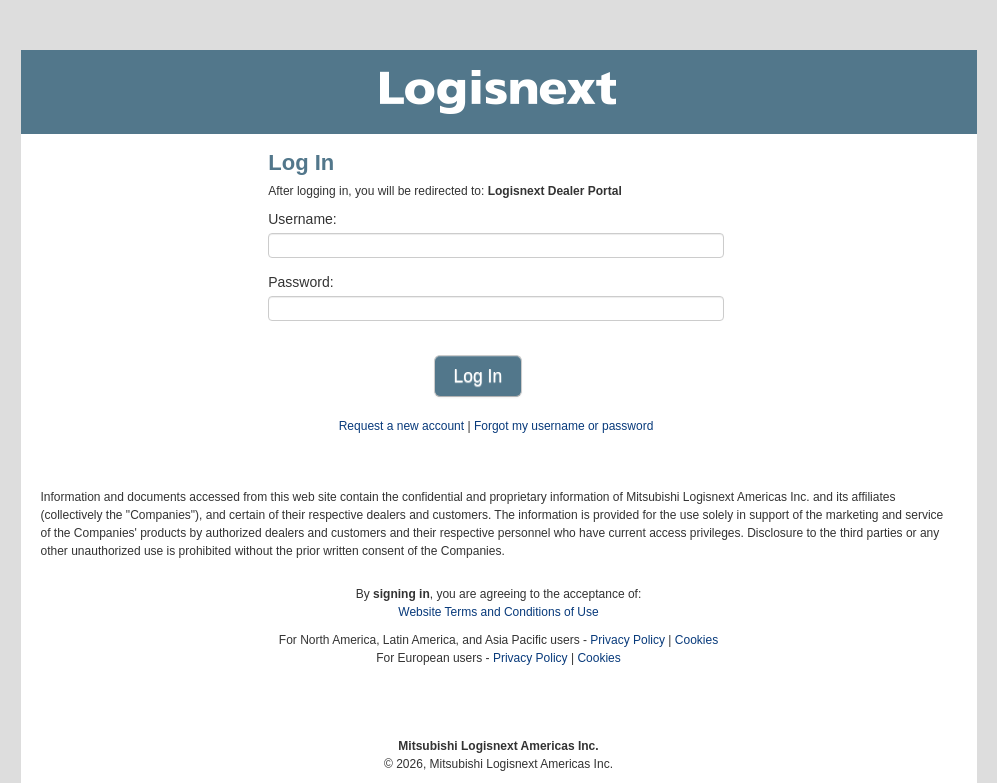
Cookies (696, 640)
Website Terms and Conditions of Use (498, 612)
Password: (300, 282)
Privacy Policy (627, 640)
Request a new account (401, 426)
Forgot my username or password (563, 426)
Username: (302, 219)
